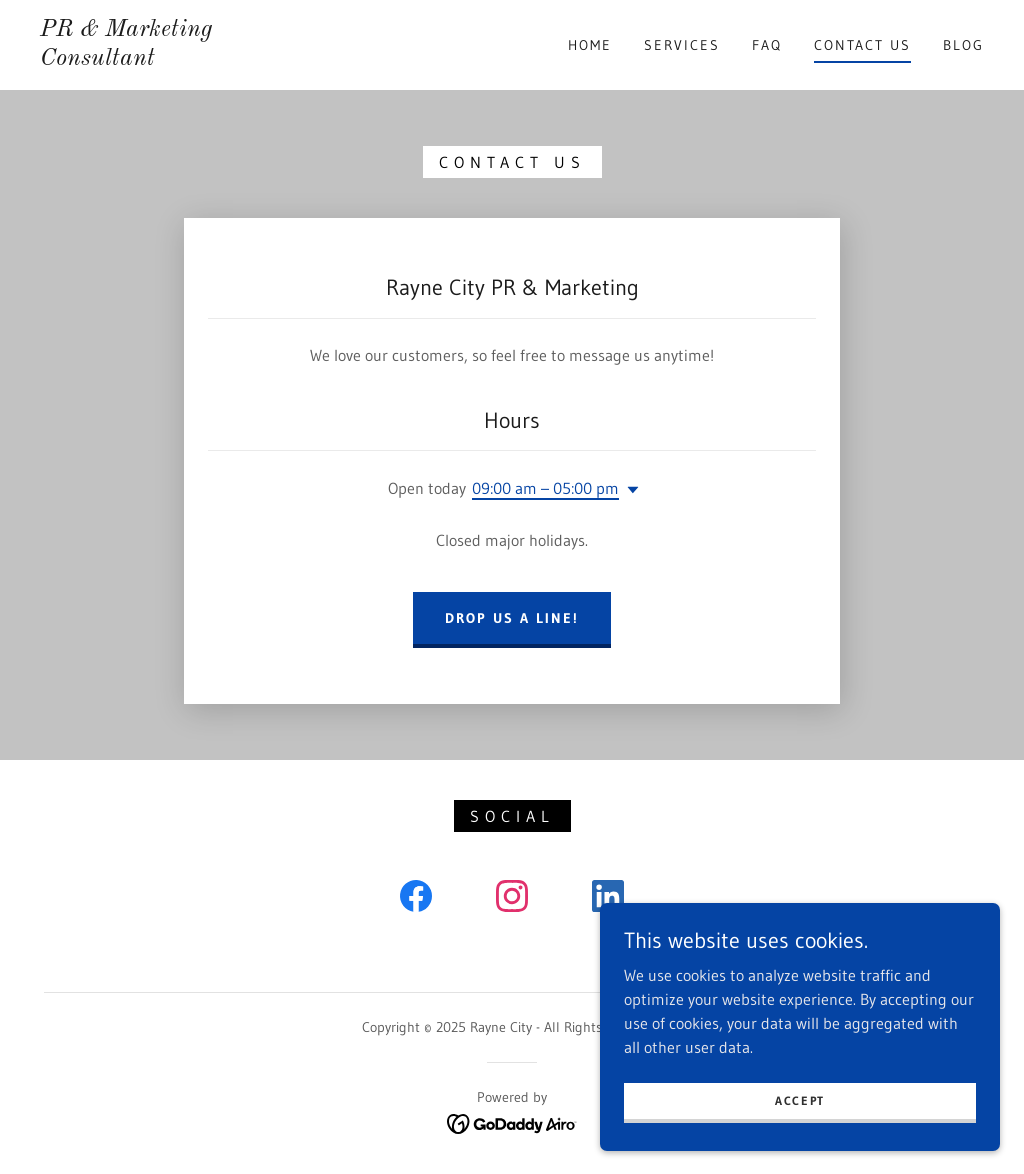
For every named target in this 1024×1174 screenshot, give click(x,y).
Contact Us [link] (862, 45)
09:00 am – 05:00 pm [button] (545, 488)
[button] (629, 490)
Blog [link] (963, 45)
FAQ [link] (767, 45)
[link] (165, 59)
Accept (800, 1100)
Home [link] (590, 45)
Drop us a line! (512, 618)
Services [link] (682, 45)
